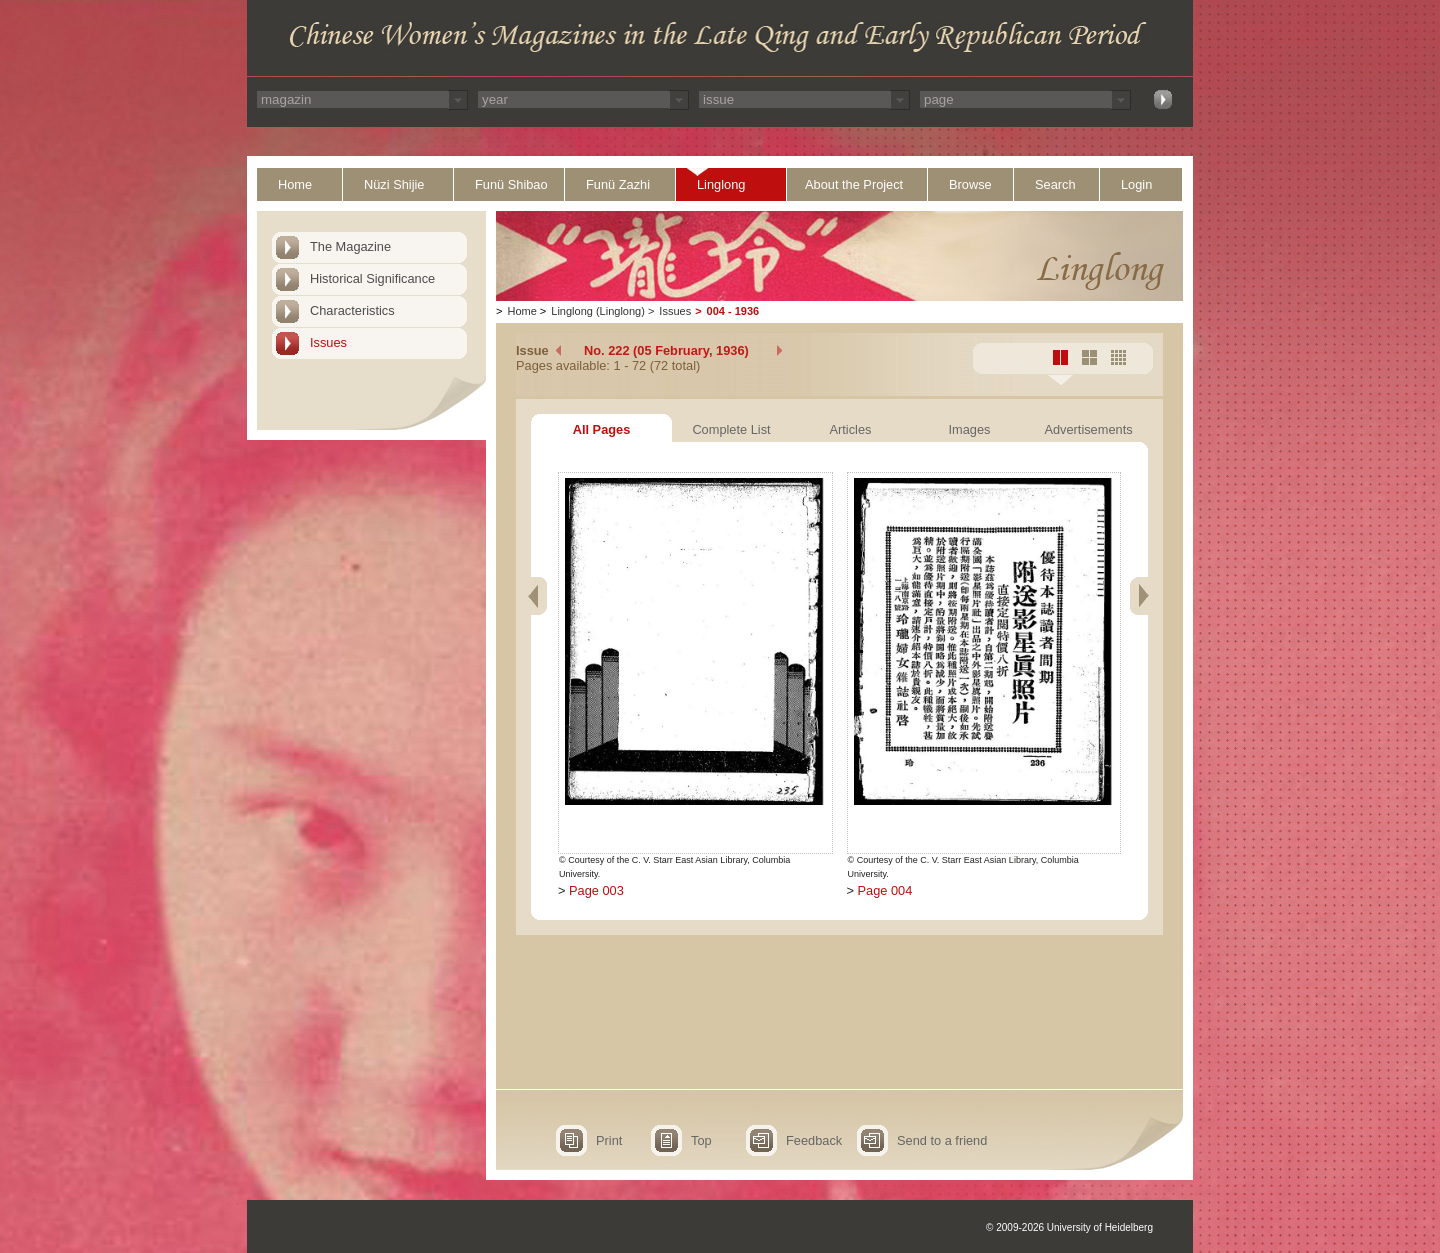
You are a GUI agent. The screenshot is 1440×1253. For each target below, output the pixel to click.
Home (295, 184)
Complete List (731, 429)
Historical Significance (372, 278)
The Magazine (350, 246)
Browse (970, 184)
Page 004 (885, 890)
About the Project (854, 184)
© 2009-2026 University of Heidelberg (1069, 1227)
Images (970, 429)
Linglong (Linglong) (598, 311)
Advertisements (1088, 429)
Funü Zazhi (618, 184)
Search (1055, 184)
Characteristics (352, 310)
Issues (328, 342)
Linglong (721, 184)
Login (1136, 184)
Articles (851, 429)
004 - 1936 (733, 311)
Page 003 (596, 890)
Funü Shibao (511, 184)
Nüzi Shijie (394, 184)
